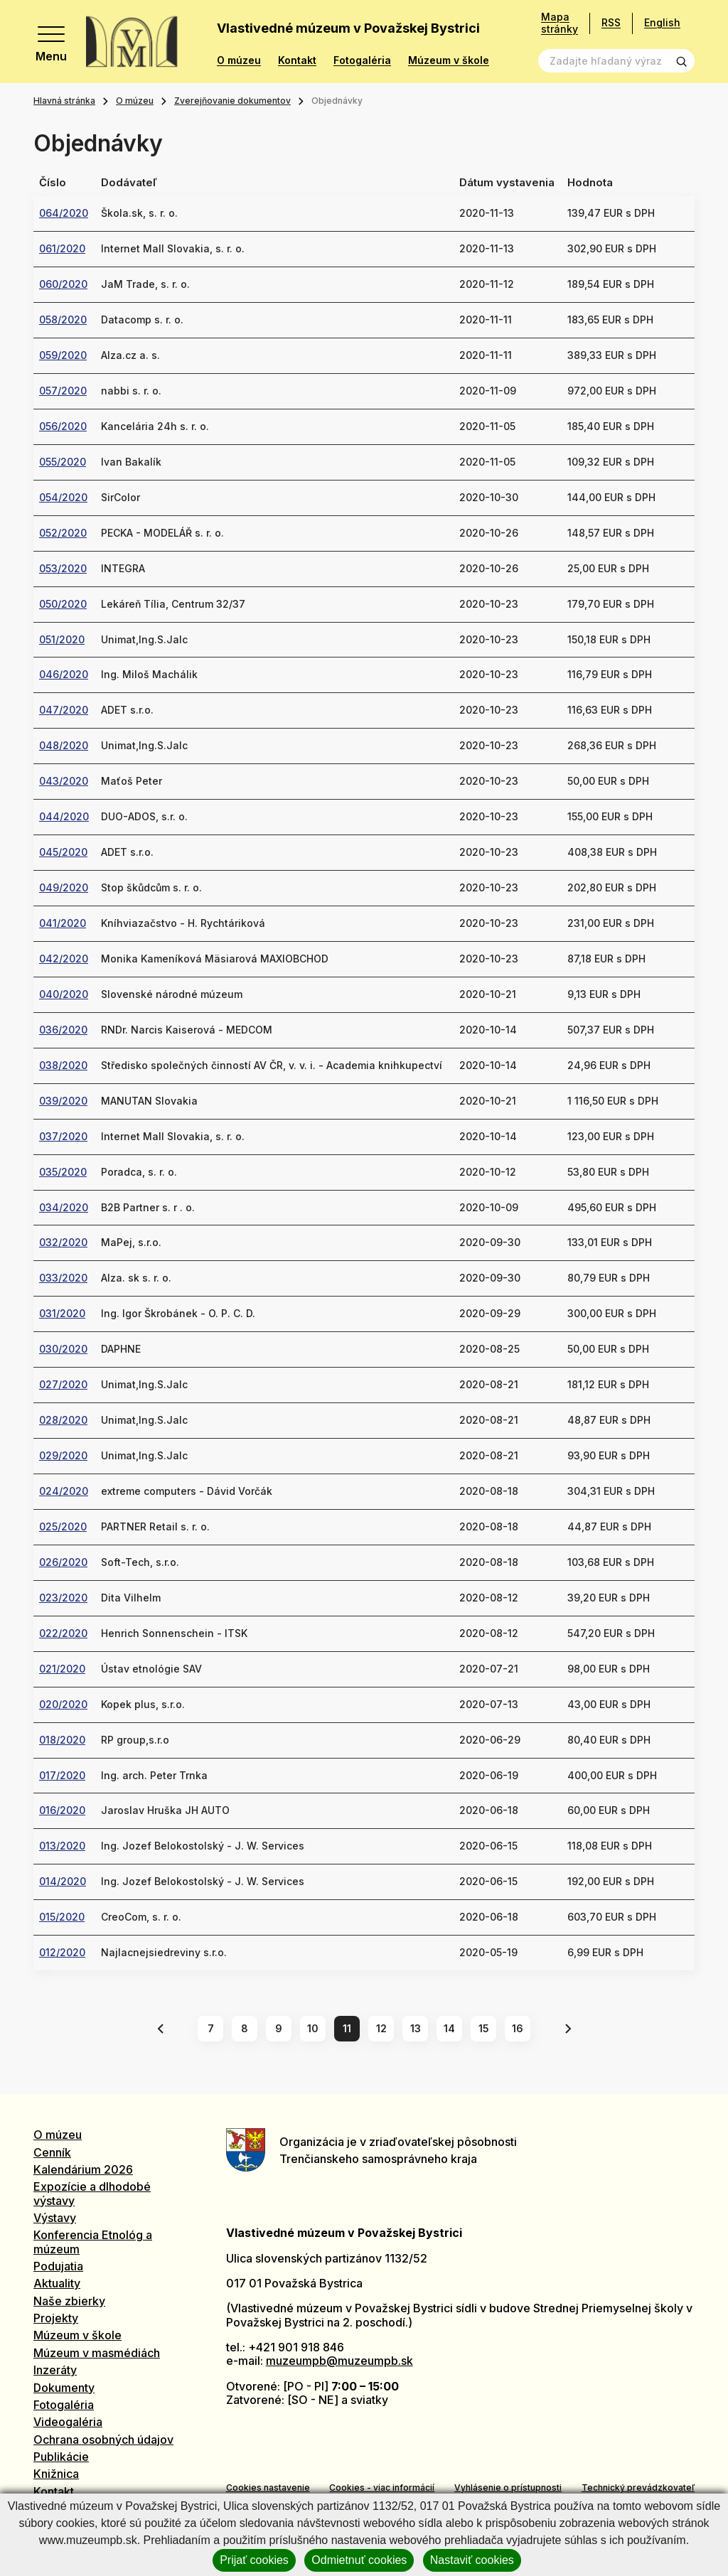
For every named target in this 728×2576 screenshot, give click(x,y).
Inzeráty (55, 2370)
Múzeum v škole (448, 60)
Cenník (52, 2152)
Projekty (55, 2318)
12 (381, 2028)
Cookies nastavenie (268, 2487)
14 (449, 2028)
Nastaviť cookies (472, 2560)
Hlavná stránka (64, 100)
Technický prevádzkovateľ (638, 2487)
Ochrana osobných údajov (103, 2439)
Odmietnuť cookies (359, 2560)
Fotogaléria (362, 60)
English (662, 22)
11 (347, 2028)
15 (483, 2028)
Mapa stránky (559, 23)
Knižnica (56, 2474)
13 (415, 2028)
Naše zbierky (69, 2301)
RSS (611, 22)
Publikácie (61, 2456)
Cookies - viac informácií (381, 2487)
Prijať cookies (254, 2560)
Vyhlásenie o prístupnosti (508, 2487)
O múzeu (239, 60)
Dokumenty (64, 2388)
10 (312, 2028)
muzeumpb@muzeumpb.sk (339, 2361)
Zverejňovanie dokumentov (232, 100)
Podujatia (58, 2266)
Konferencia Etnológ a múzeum (92, 2241)
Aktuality (56, 2283)
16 (517, 2028)
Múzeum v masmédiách (96, 2353)
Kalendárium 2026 (83, 2169)
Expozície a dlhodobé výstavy (92, 2193)
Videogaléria (67, 2422)
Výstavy (54, 2218)
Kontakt (297, 60)
